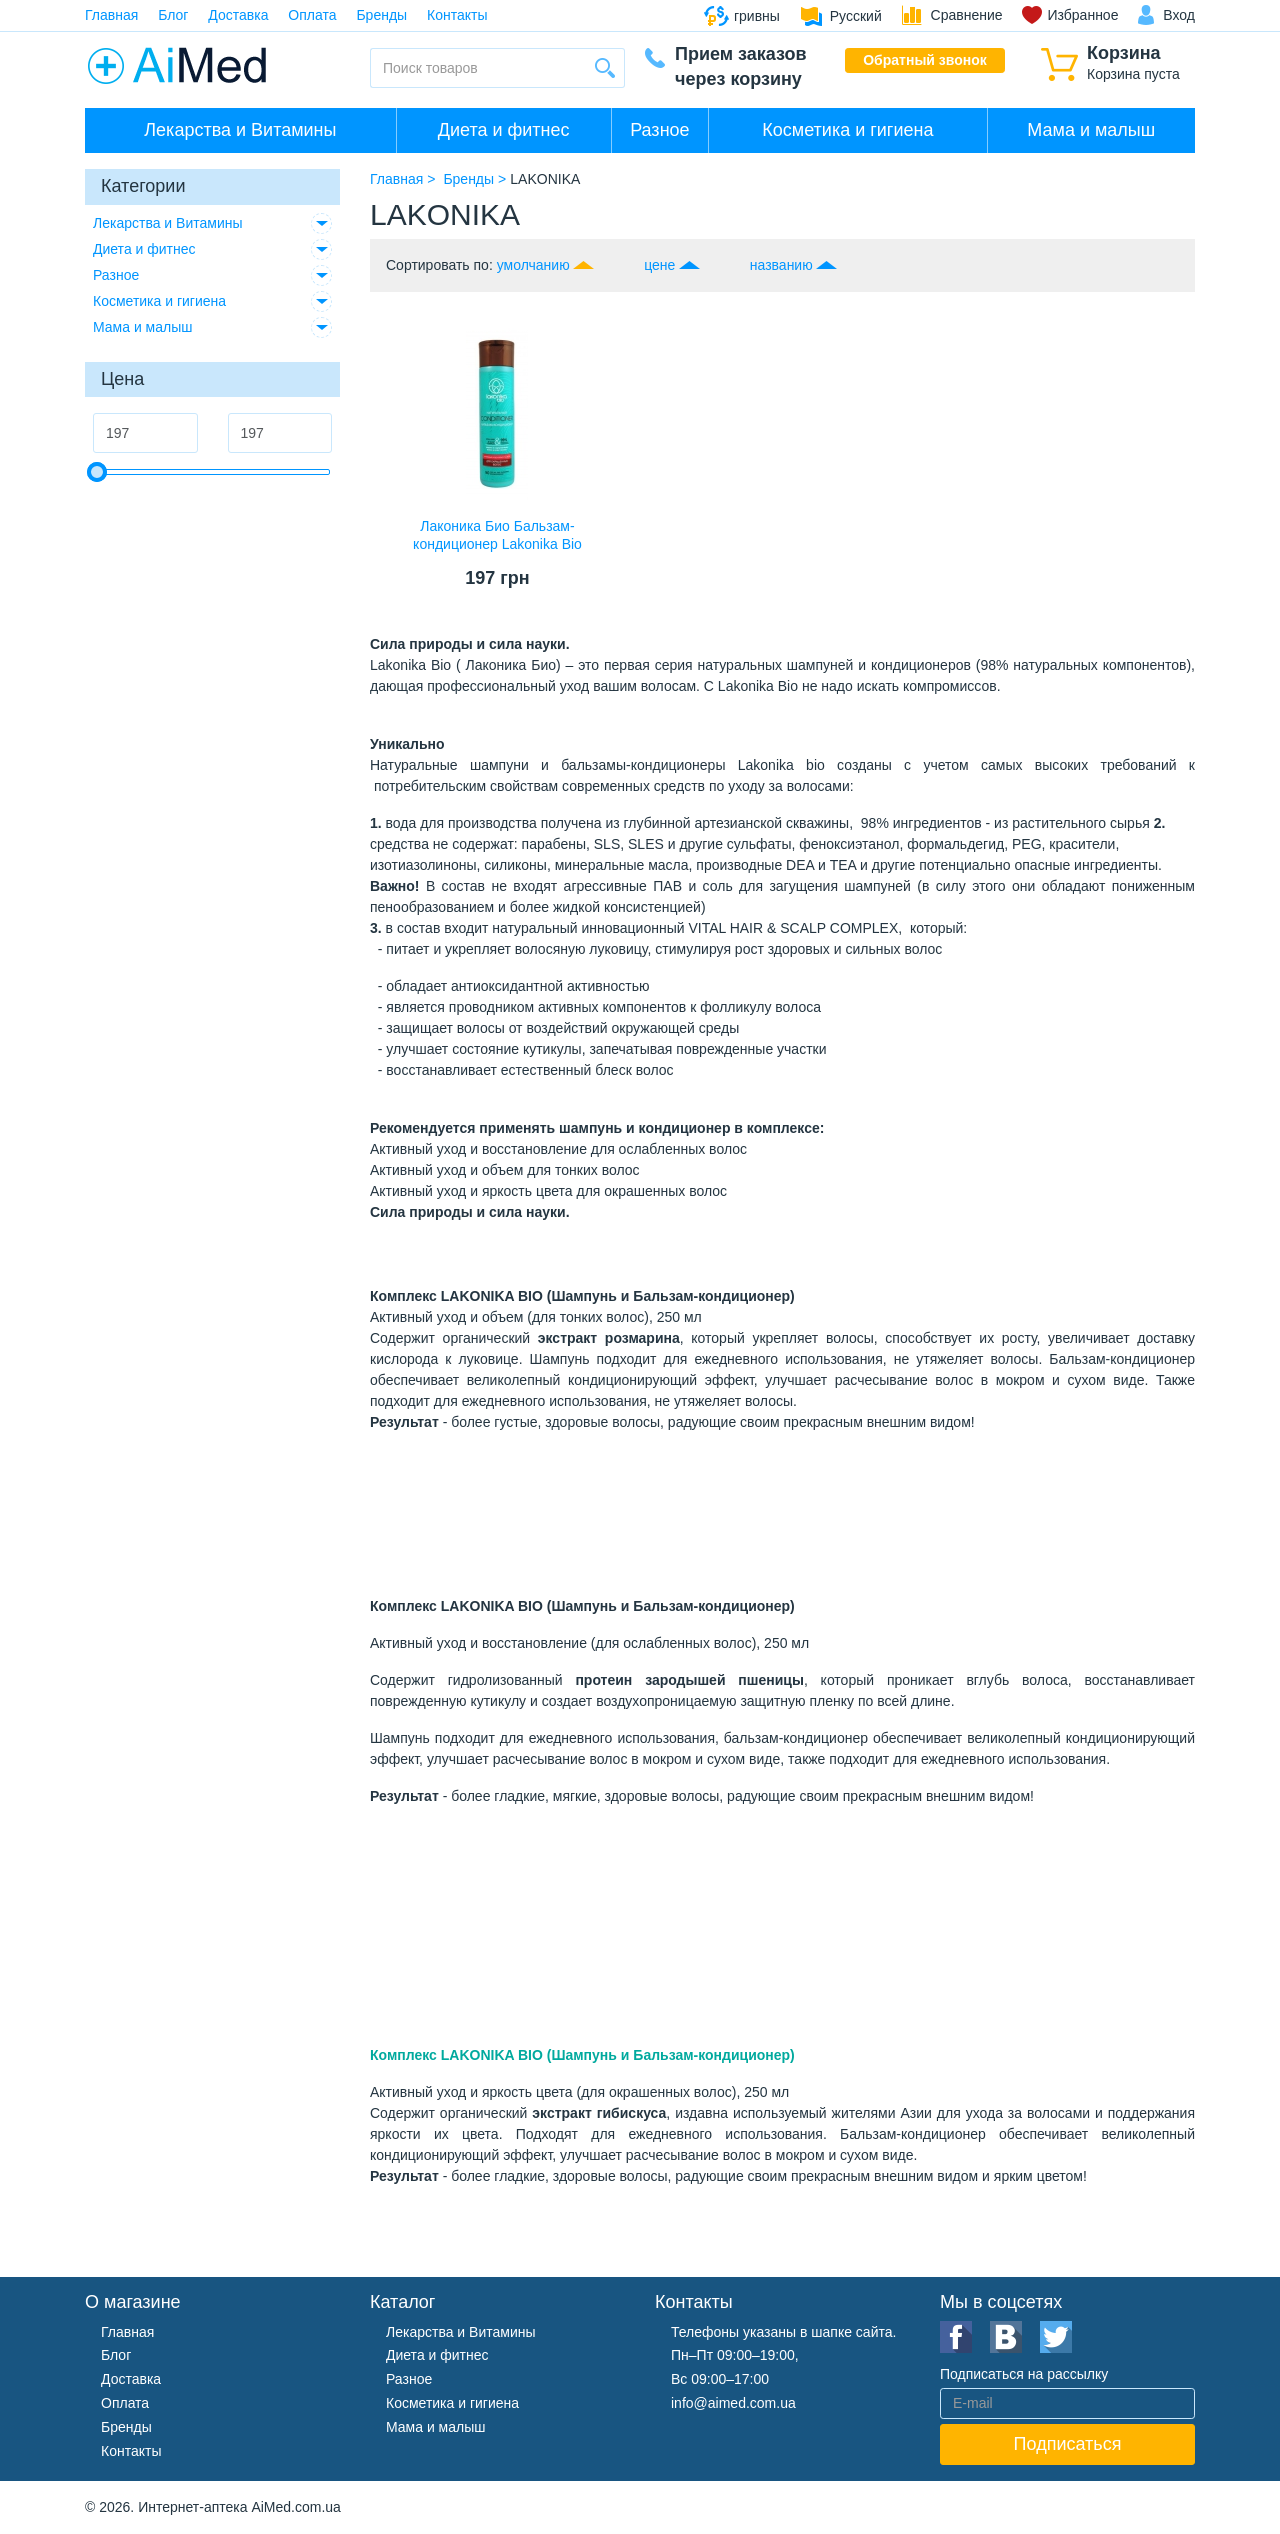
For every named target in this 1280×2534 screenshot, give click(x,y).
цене (659, 265)
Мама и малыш (1091, 130)
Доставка (238, 15)
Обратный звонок (925, 60)
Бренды (381, 15)
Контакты (457, 15)
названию (781, 265)
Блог (173, 15)
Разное (659, 130)
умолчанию (533, 265)
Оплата (312, 15)
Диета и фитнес (504, 130)
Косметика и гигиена (847, 130)
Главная (111, 15)
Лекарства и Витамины (240, 130)
